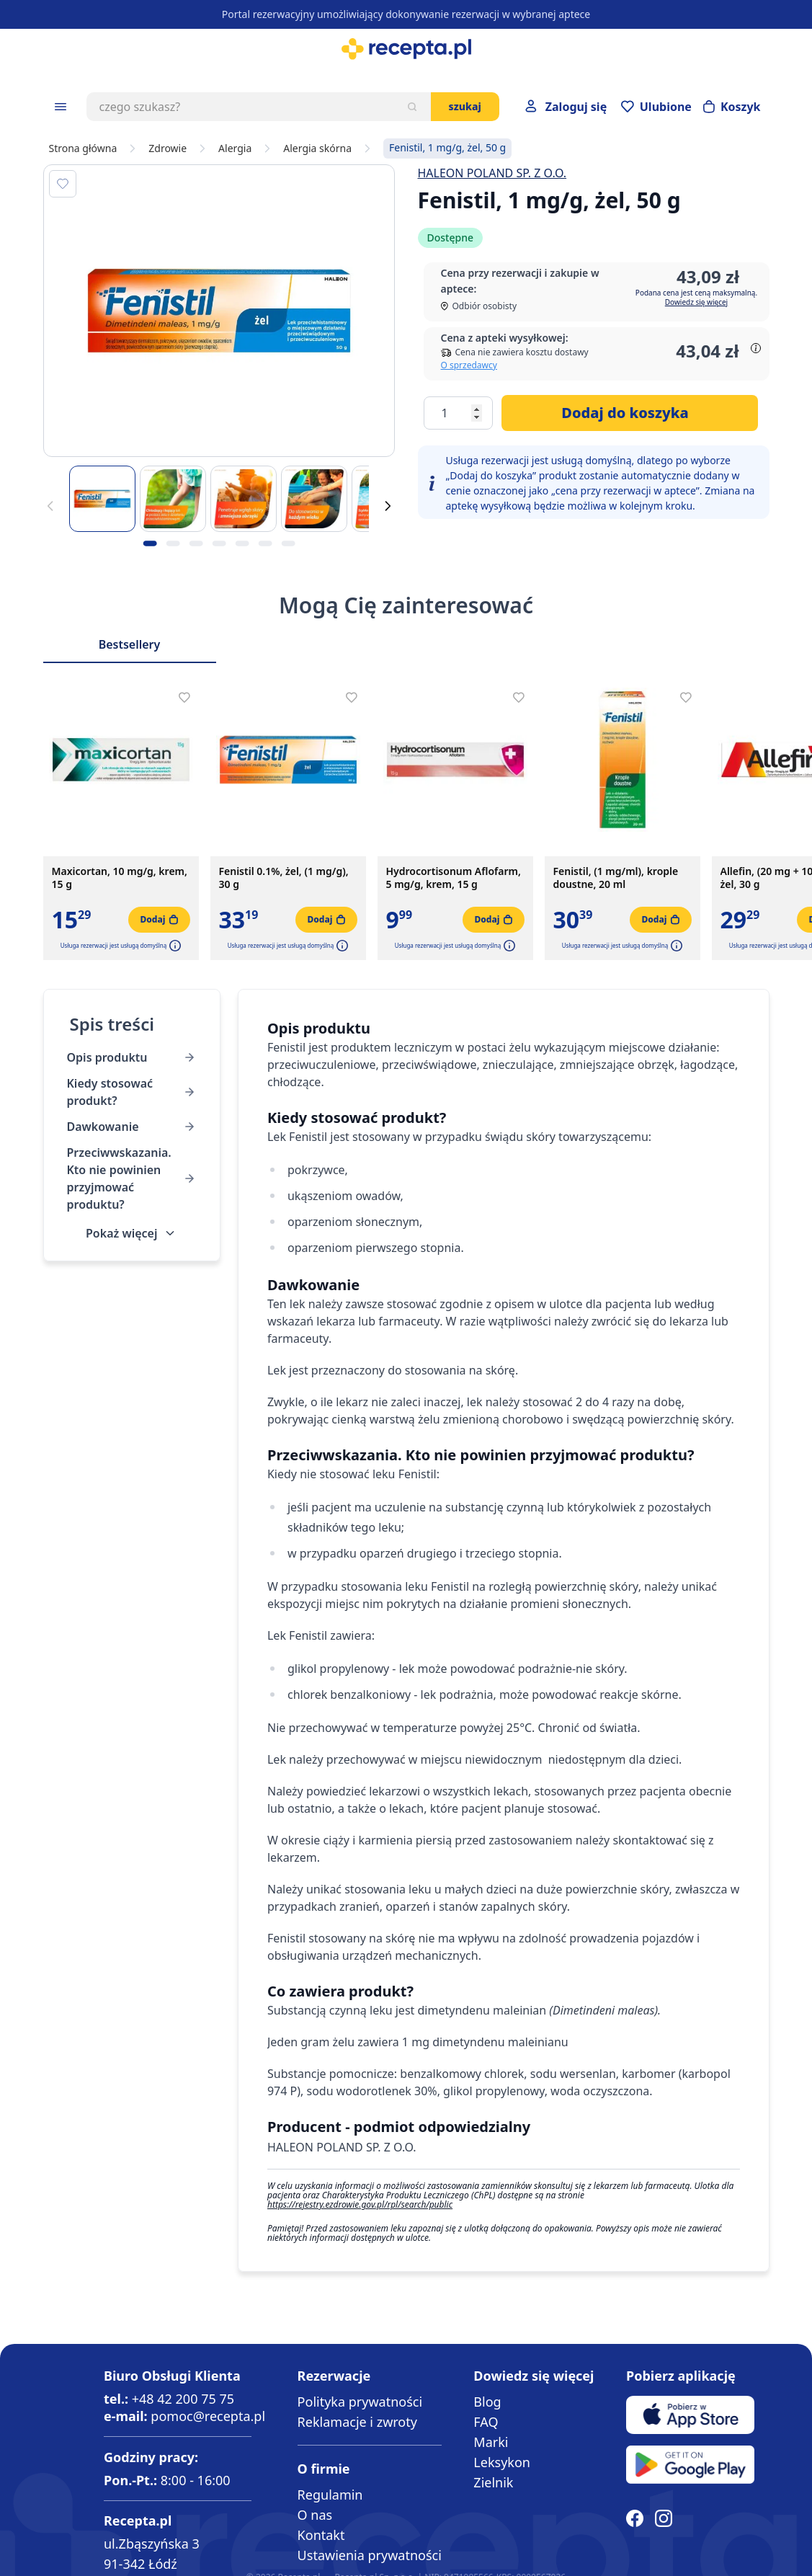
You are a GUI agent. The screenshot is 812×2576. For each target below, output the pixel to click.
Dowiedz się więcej (696, 302)
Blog (487, 2401)
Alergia (234, 148)
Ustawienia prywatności (370, 2555)
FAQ (485, 2421)
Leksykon (501, 2462)
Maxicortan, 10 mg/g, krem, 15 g (119, 878)
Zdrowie (167, 148)
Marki (490, 2442)
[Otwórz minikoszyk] (732, 106)
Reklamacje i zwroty (357, 2421)
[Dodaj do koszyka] (629, 413)
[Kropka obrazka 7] (288, 543)
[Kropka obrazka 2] (173, 543)
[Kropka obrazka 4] (219, 543)
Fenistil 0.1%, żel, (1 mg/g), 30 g (284, 878)
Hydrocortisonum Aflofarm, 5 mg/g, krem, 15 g (453, 878)
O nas (315, 2514)
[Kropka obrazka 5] (242, 543)
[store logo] (406, 49)
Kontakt (321, 2535)
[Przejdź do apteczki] (656, 106)
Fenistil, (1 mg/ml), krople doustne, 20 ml (616, 878)
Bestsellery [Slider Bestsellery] (130, 644)
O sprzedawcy (469, 365)
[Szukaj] (412, 106)
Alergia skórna (317, 148)
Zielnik (493, 2482)
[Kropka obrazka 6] (265, 543)
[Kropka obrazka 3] (196, 543)
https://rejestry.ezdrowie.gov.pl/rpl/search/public (359, 2204)
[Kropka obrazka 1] (150, 543)
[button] (173, 945)
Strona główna (83, 148)
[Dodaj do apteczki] (62, 183)
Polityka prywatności (360, 2401)
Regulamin (330, 2494)
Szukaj (465, 106)
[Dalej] (387, 506)
